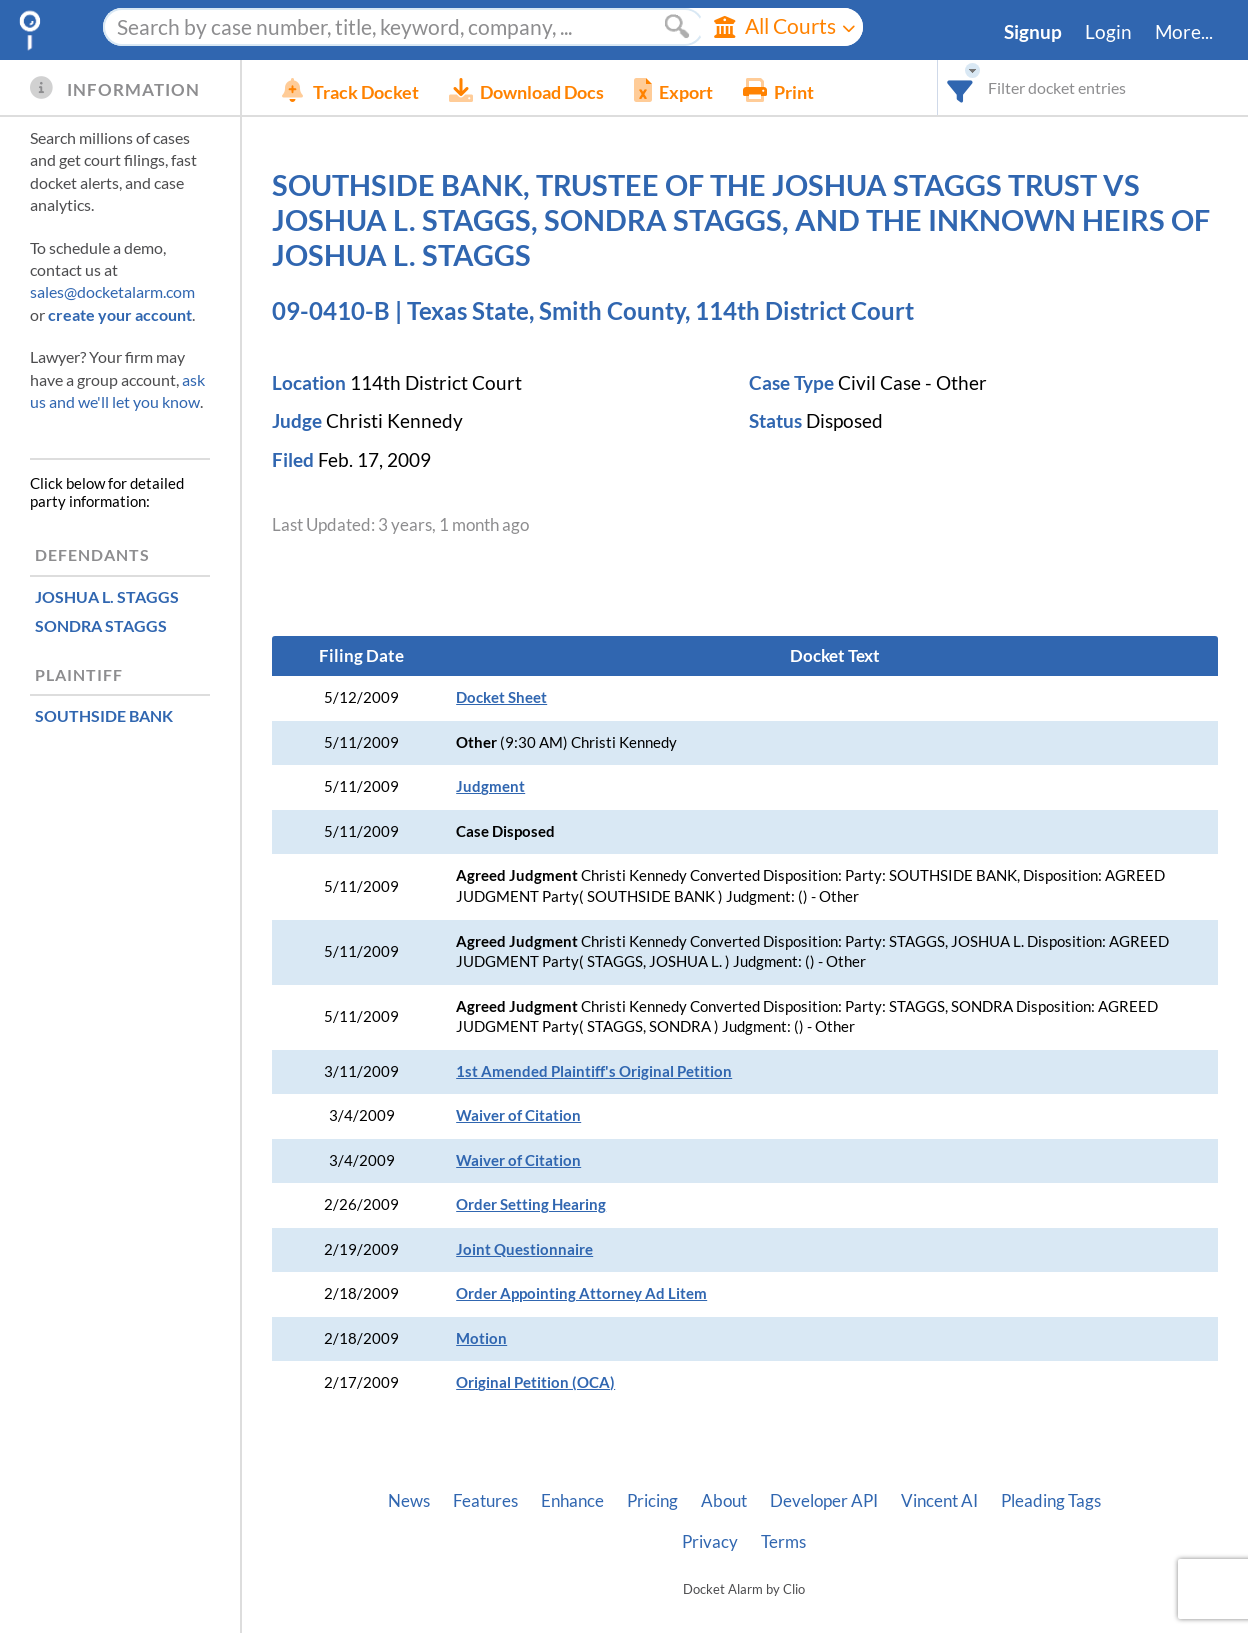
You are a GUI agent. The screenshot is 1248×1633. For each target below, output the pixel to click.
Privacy (710, 1542)
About (724, 1501)
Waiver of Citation (518, 1115)
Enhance (572, 1501)
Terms (783, 1542)
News (409, 1501)
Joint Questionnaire (524, 1249)
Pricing (652, 1501)
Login (1108, 32)
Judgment (490, 786)
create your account (120, 314)
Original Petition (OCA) (535, 1382)
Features (485, 1501)
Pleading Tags (1051, 1501)
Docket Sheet (501, 697)
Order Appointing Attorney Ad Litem (581, 1293)
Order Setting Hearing (531, 1204)
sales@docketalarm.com (112, 291)
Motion (481, 1338)
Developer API (824, 1501)
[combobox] (960, 87)
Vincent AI (939, 1501)
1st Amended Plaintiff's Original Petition (594, 1071)
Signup (1033, 32)
